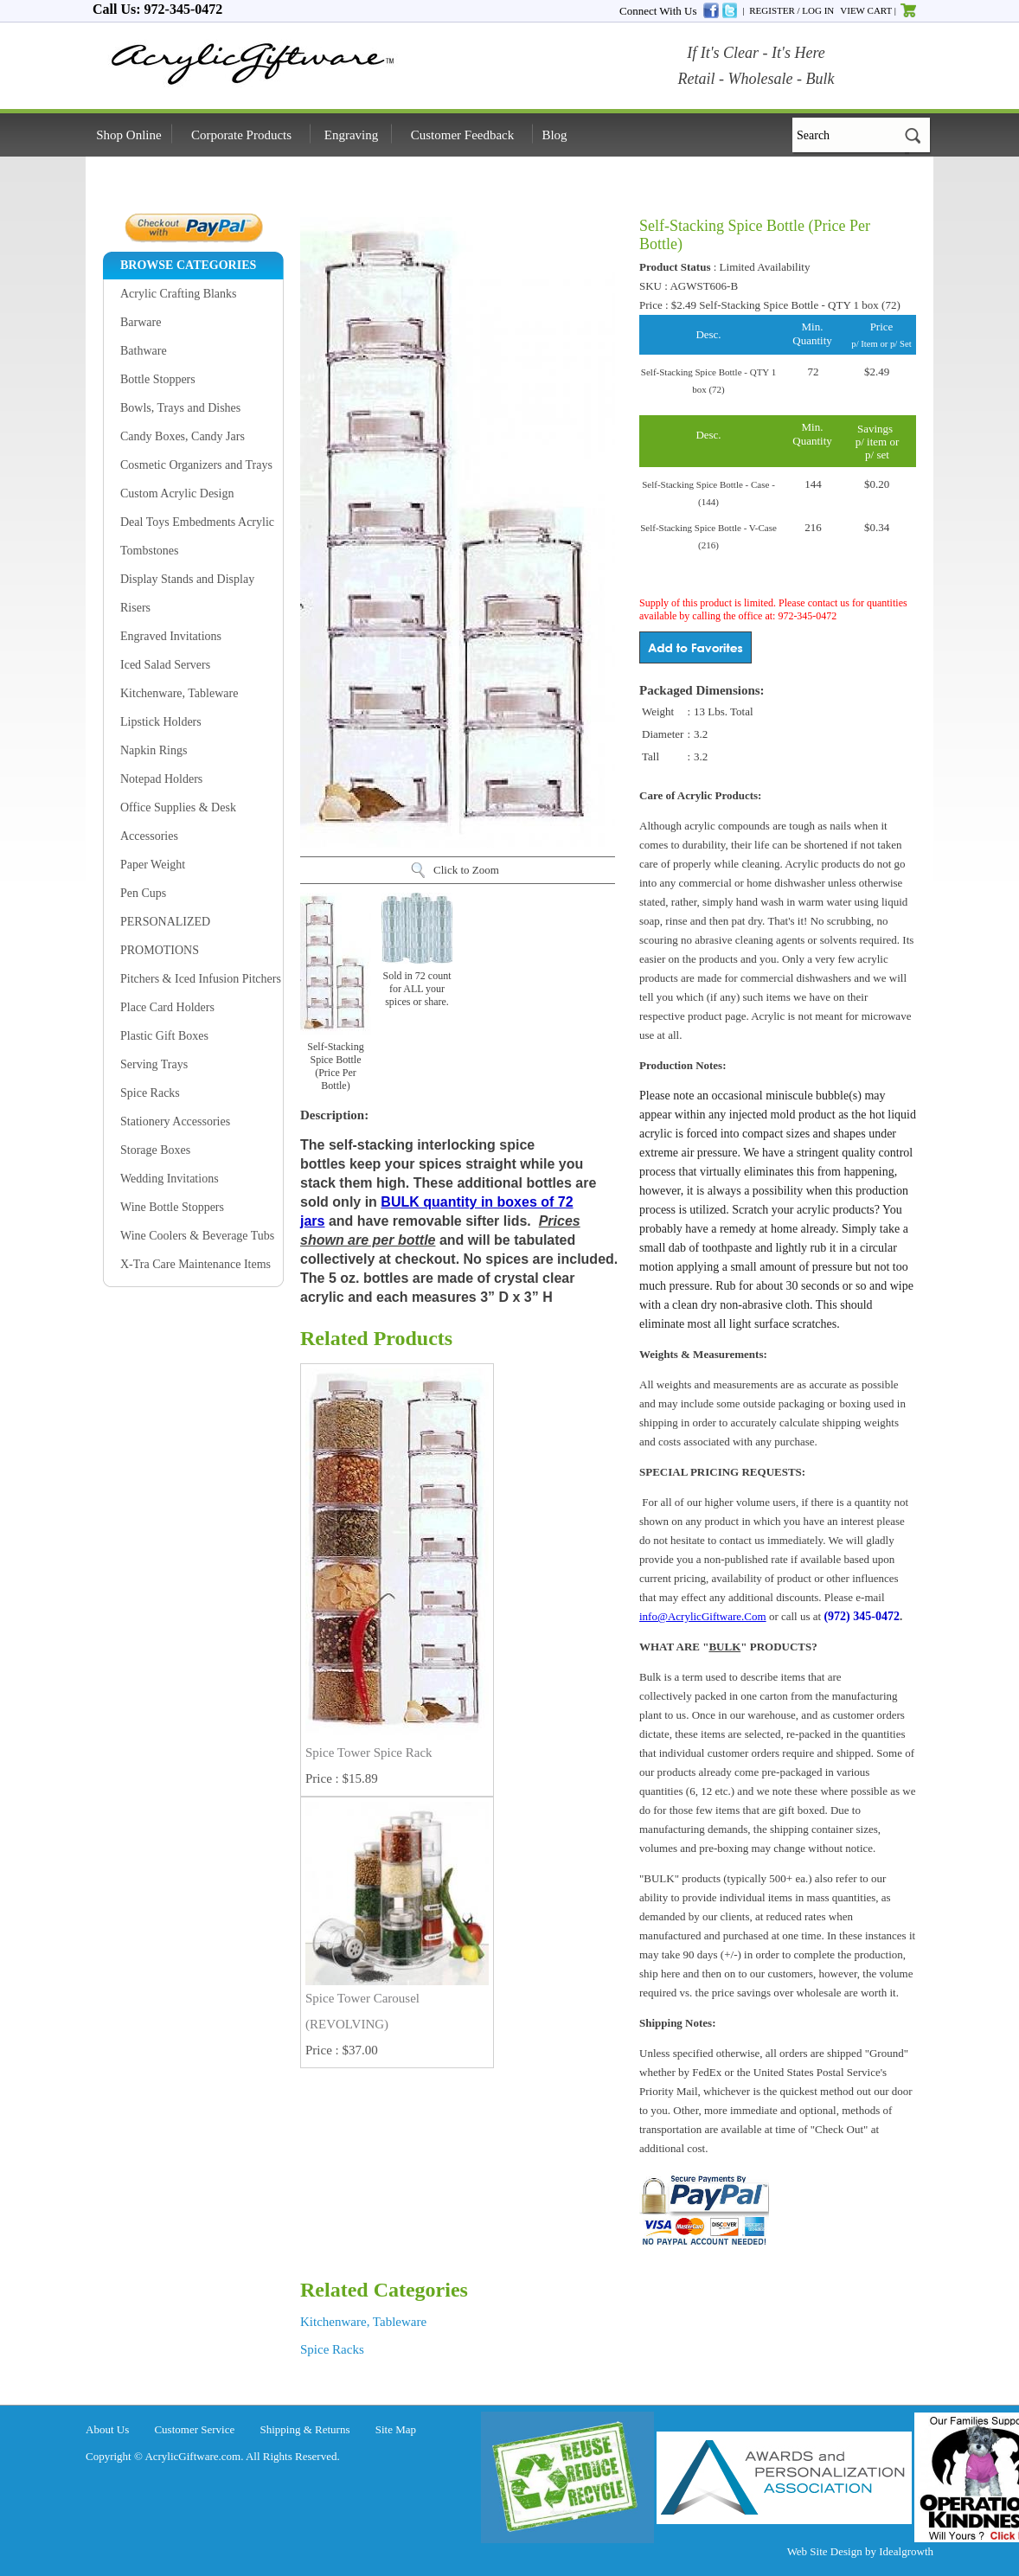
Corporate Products (241, 135)
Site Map (395, 2429)
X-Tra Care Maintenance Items (195, 1264)
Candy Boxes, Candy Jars (182, 436)
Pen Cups (143, 893)
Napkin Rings (153, 750)
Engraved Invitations (170, 636)
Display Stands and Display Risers (187, 593)
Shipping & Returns (305, 2429)
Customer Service (194, 2429)
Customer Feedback (463, 135)
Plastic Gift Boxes (164, 1035)
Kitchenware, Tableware (179, 693)
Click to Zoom (466, 869)
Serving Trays (154, 1064)
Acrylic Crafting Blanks (178, 293)
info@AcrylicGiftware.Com (702, 1616)
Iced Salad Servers (165, 664)
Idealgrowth (906, 2551)
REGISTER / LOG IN (791, 10)
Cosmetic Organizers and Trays (196, 464)
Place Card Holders (167, 1007)
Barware (140, 322)
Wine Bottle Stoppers (172, 1207)
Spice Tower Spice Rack (369, 1752)
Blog (554, 135)
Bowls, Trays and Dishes (180, 407)
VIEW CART (866, 10)
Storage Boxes (155, 1150)
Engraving (351, 135)
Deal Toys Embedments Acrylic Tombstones (197, 536)
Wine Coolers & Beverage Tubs (197, 1235)
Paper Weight (152, 864)
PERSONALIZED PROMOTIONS (165, 936)
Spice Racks (150, 1092)
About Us (107, 2429)
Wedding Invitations (169, 1178)
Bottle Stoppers (157, 379)
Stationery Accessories (175, 1121)
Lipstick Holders (161, 721)
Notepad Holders (161, 778)
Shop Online (128, 135)
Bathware (143, 350)
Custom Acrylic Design (177, 493)
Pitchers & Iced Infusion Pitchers (200, 978)
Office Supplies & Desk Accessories (178, 822)
